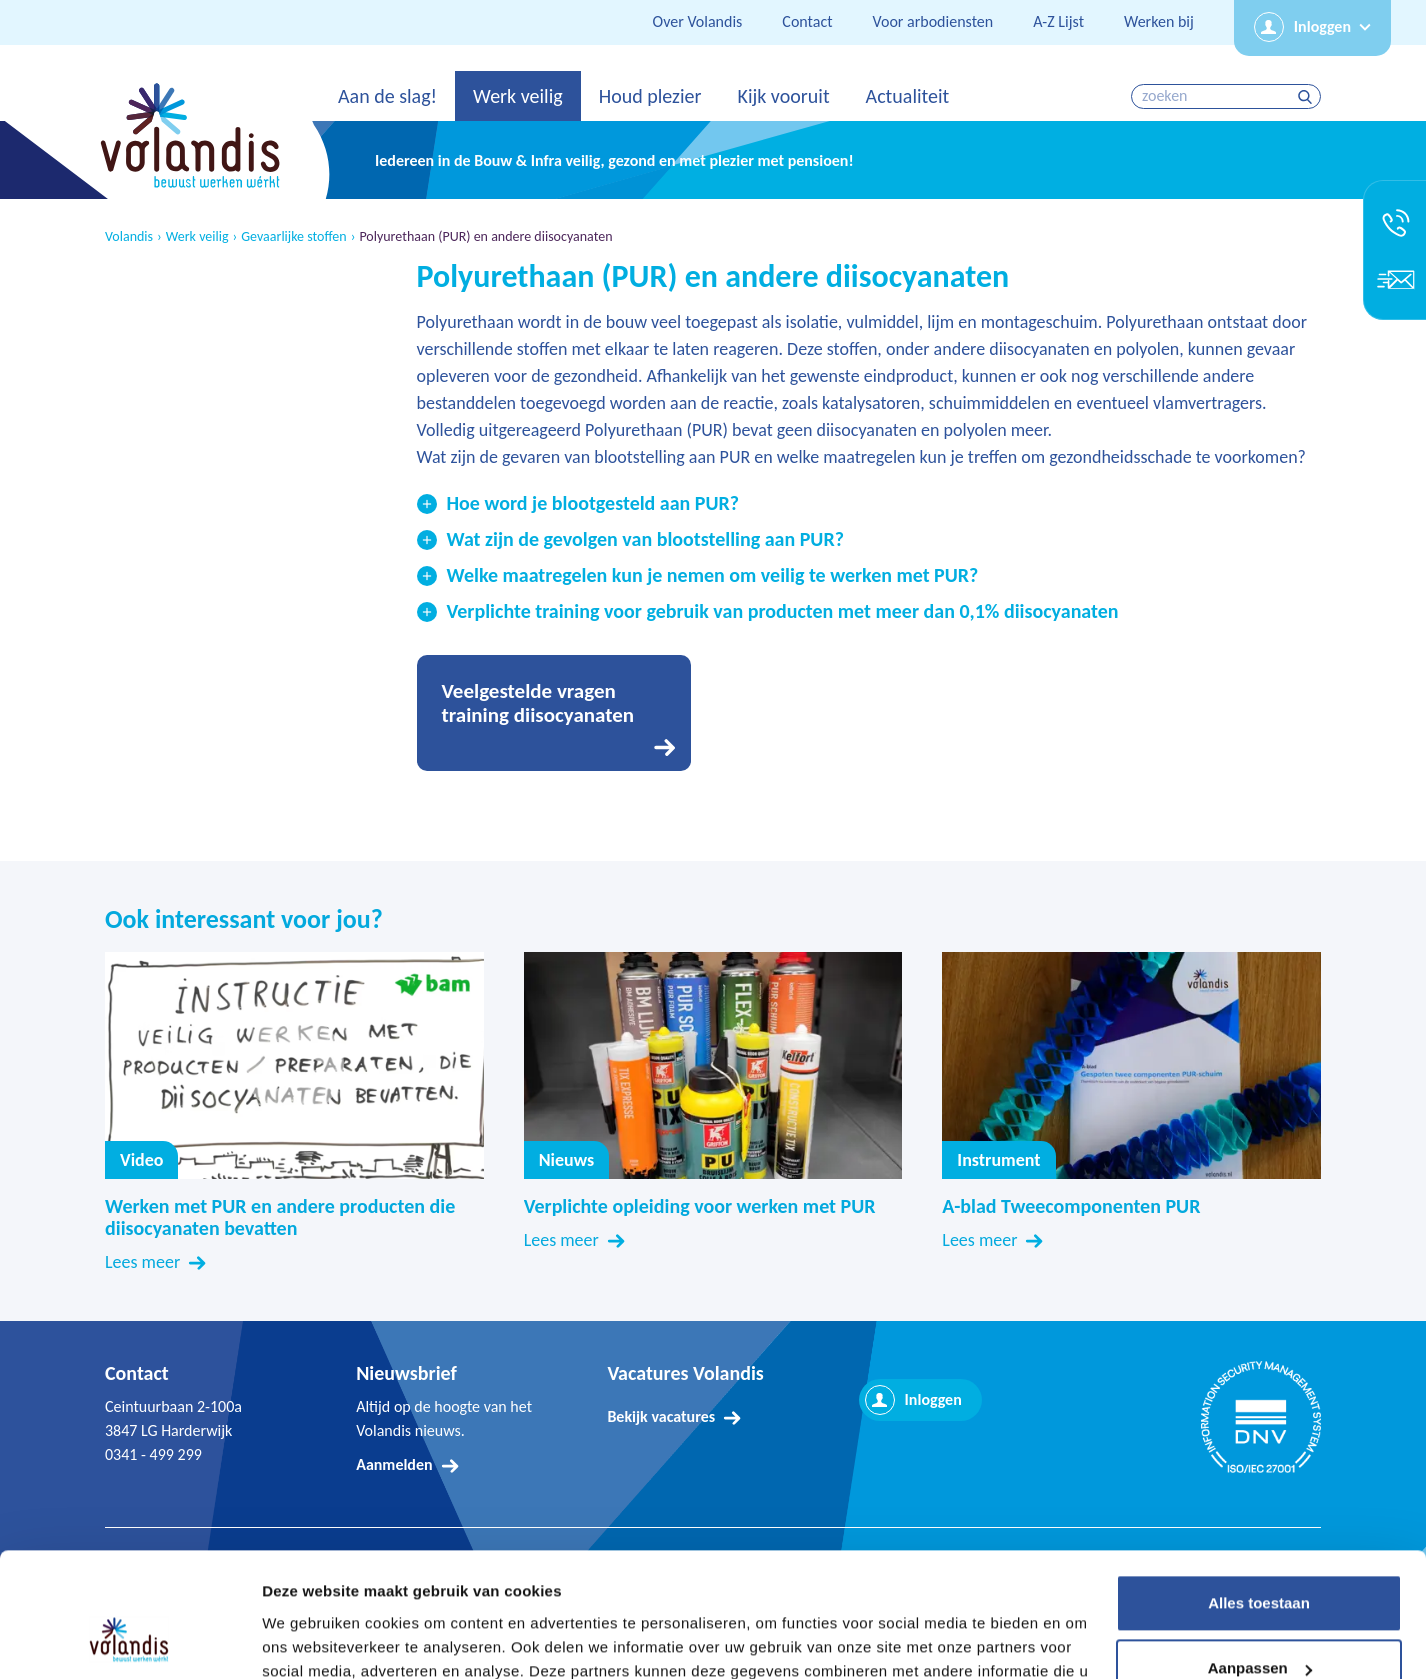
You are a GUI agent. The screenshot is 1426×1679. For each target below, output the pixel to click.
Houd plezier (650, 96)
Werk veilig (518, 96)
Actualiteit (908, 96)
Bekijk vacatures (661, 1416)
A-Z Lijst (1058, 21)
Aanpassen (1260, 1557)
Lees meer (142, 1262)
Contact (807, 21)
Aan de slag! (387, 96)
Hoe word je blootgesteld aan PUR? (593, 503)
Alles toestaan (1259, 1492)
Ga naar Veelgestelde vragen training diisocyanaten (554, 713)
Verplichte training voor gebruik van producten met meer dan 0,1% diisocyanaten (783, 611)
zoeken (1307, 96)
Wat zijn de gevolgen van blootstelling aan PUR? (645, 539)
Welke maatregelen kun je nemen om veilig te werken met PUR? (713, 575)
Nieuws (566, 1160)
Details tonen (309, 1639)
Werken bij (1159, 21)
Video (294, 1065)
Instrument (998, 1160)
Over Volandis (698, 21)
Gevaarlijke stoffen (293, 237)
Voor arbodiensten (933, 21)
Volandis (129, 237)
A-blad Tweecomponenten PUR (1071, 1206)
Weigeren (1258, 1623)
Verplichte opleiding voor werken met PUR (700, 1206)
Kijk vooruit (783, 96)
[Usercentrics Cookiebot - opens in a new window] (129, 1640)
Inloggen (1322, 26)
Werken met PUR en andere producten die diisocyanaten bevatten (280, 1217)
